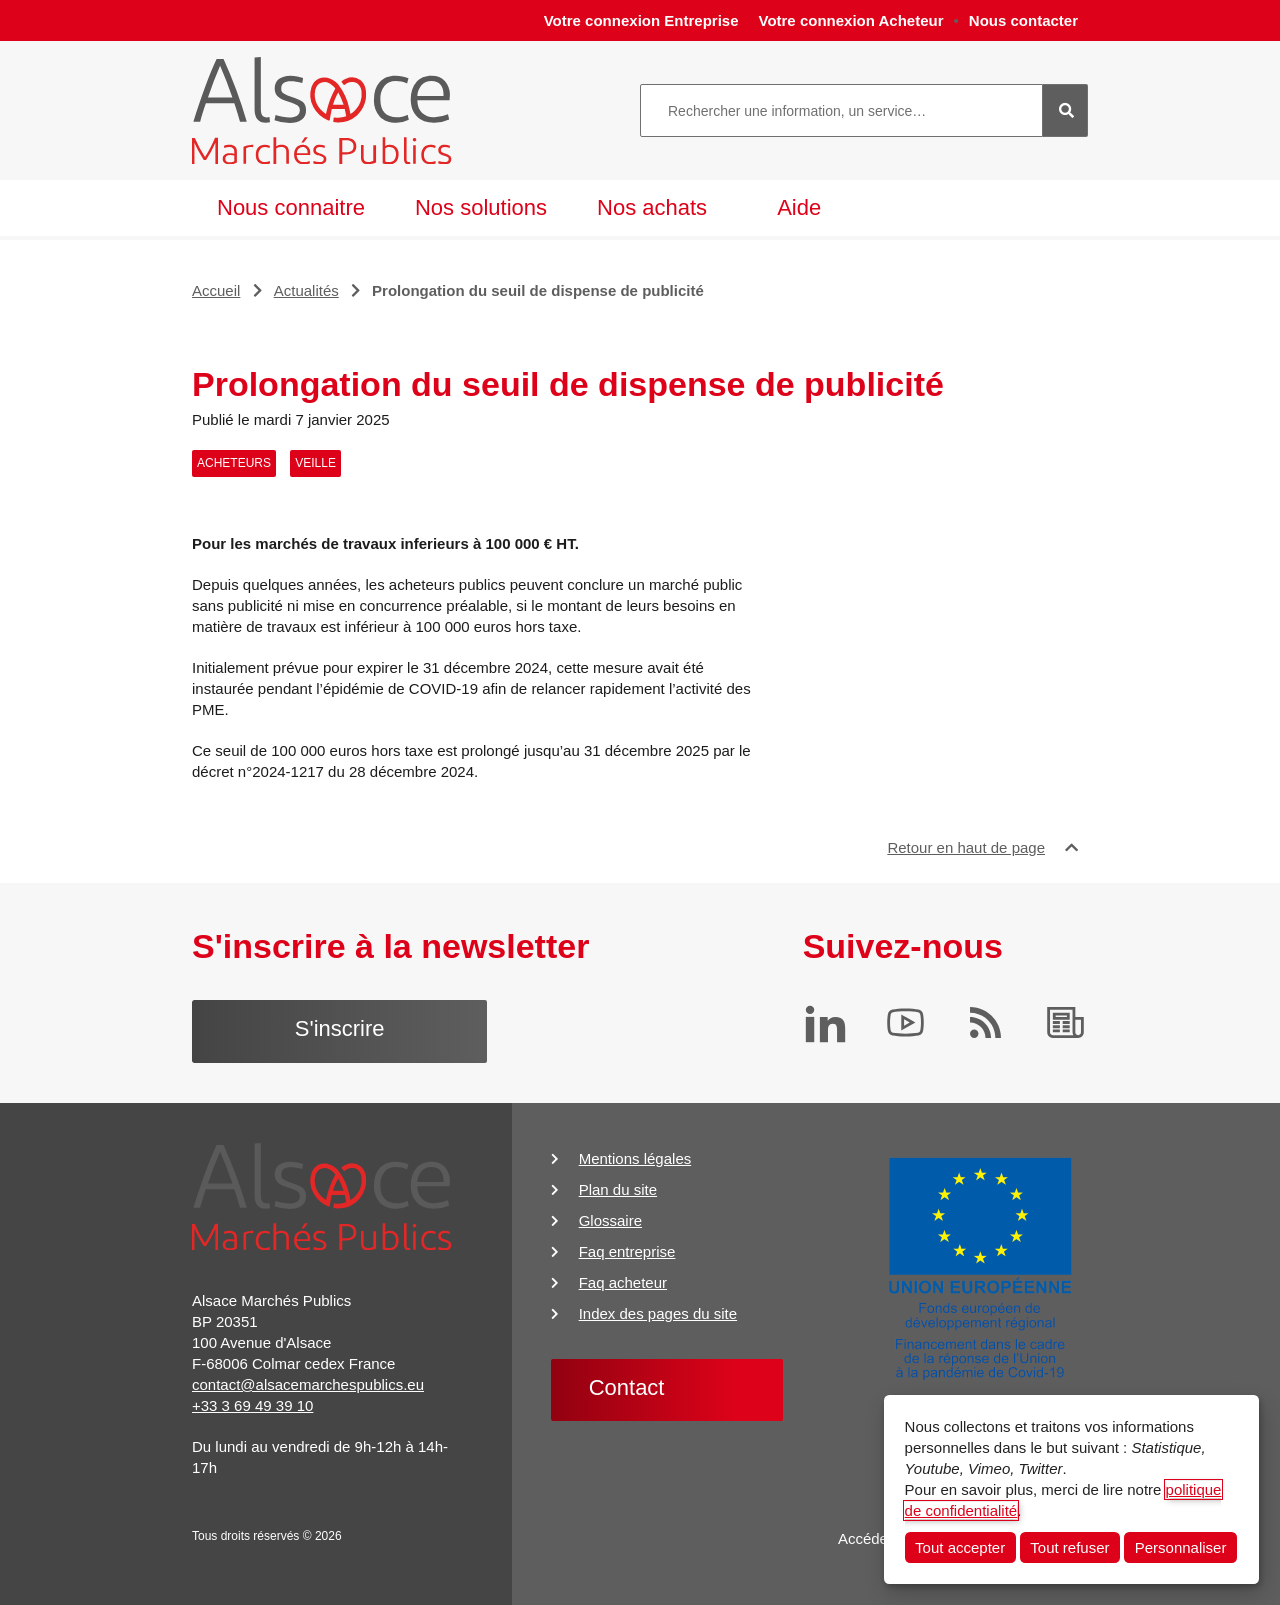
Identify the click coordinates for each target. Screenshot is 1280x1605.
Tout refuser (1069, 1547)
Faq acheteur (623, 1282)
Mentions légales (635, 1158)
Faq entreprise (627, 1251)
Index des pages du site (658, 1313)
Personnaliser (1181, 1547)
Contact (627, 1387)
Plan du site (618, 1189)
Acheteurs (234, 463)
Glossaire (610, 1220)
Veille (315, 463)
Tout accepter (960, 1547)
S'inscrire (340, 1028)
